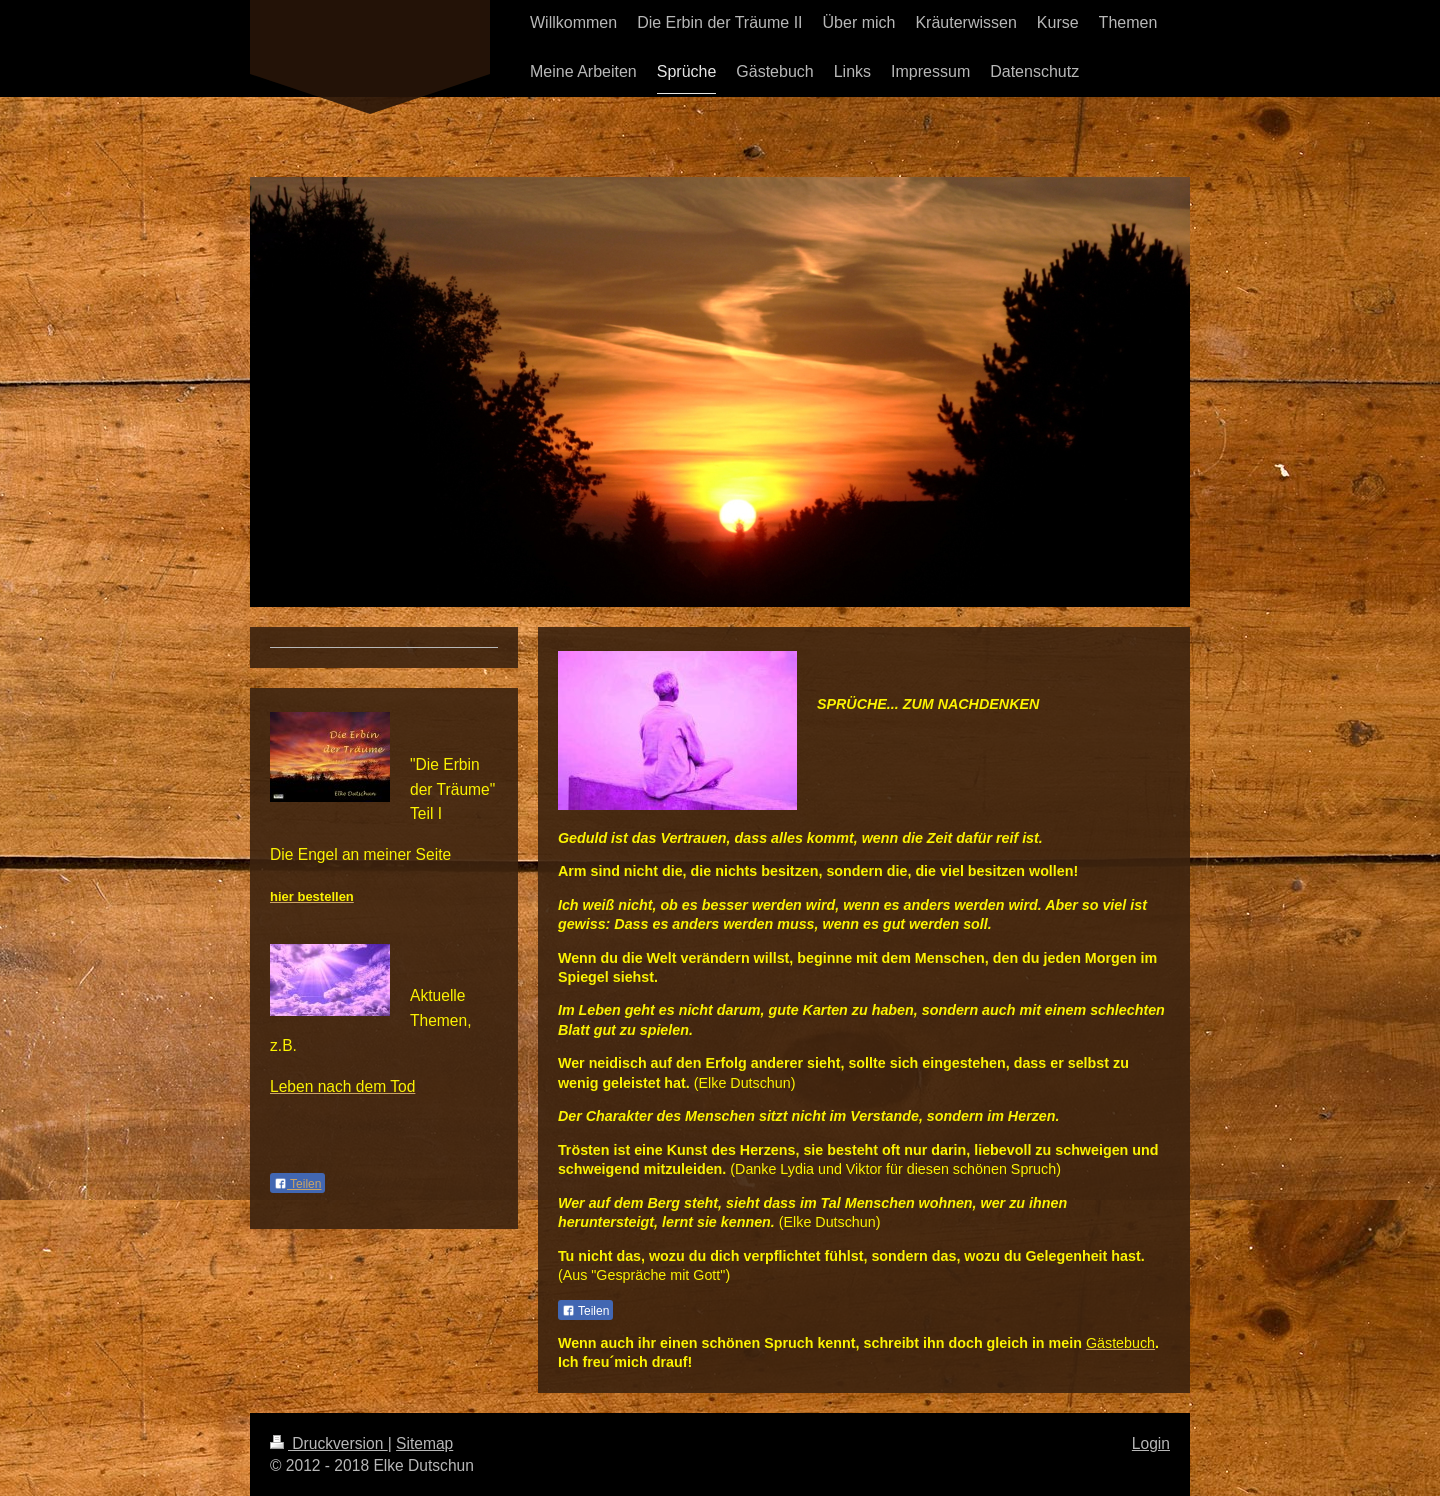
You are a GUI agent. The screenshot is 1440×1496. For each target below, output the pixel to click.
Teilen (585, 1311)
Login (1151, 1443)
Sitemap (424, 1443)
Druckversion (329, 1443)
